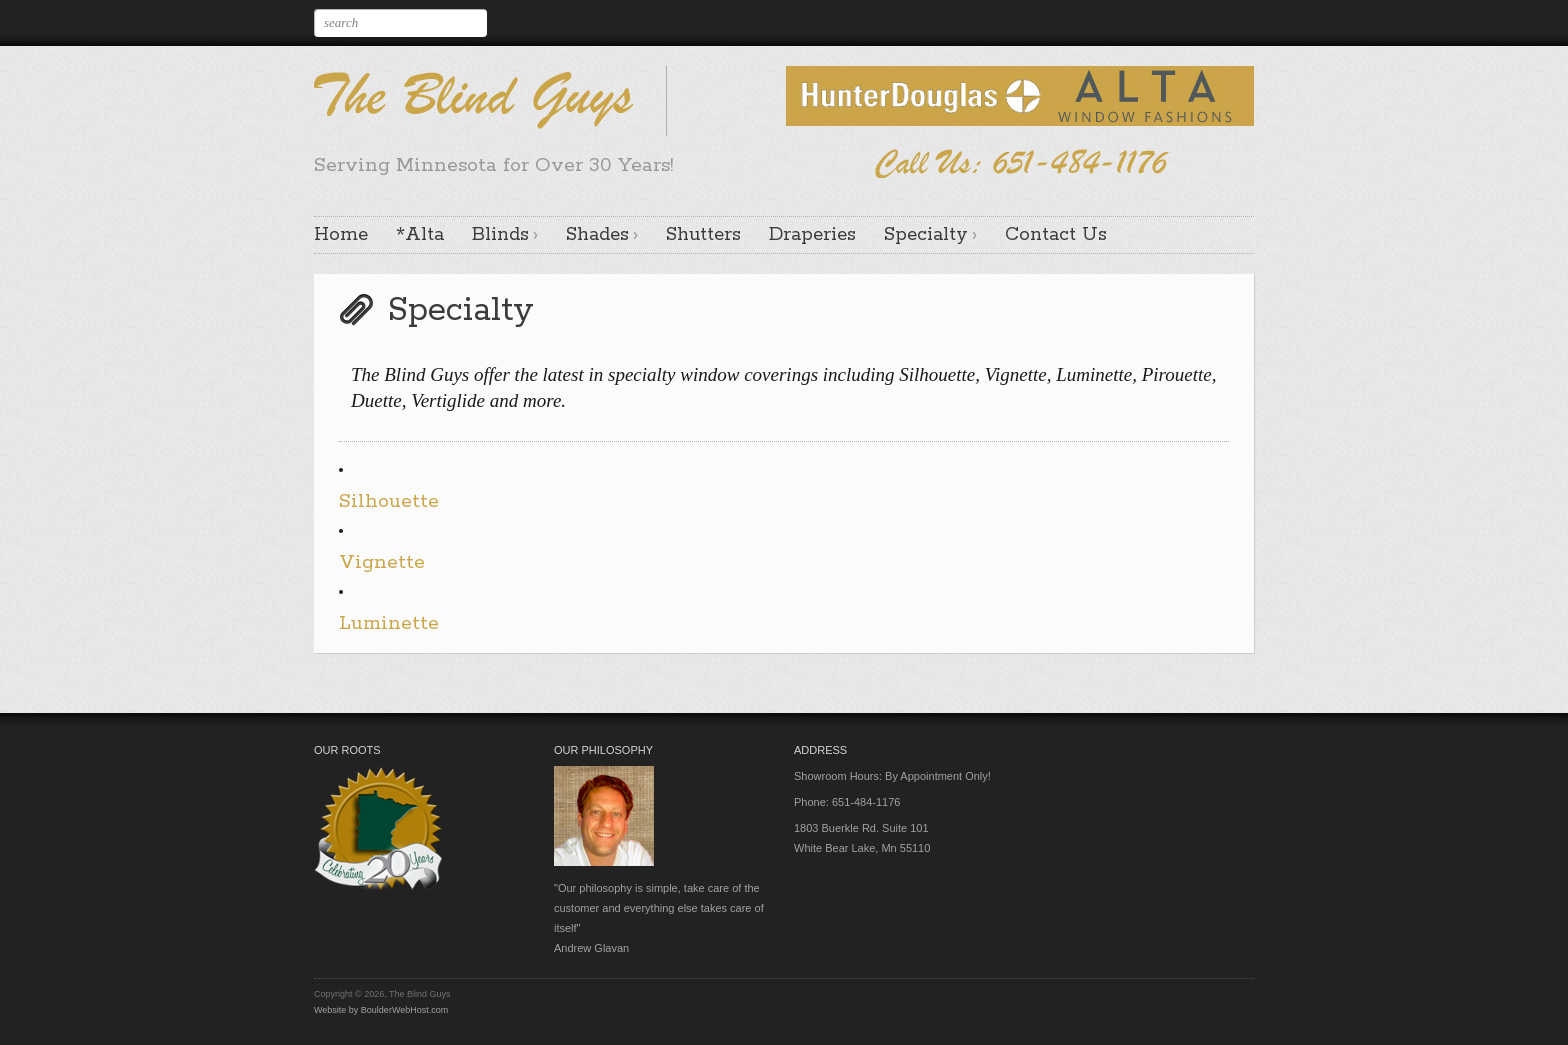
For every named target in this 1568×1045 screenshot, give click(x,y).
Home (341, 235)
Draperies (812, 235)
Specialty (926, 235)
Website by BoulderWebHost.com (381, 1010)
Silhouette (389, 501)
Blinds (500, 235)
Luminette (389, 623)
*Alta (420, 235)
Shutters (703, 235)
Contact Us (1056, 235)
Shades (597, 235)
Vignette (382, 562)
